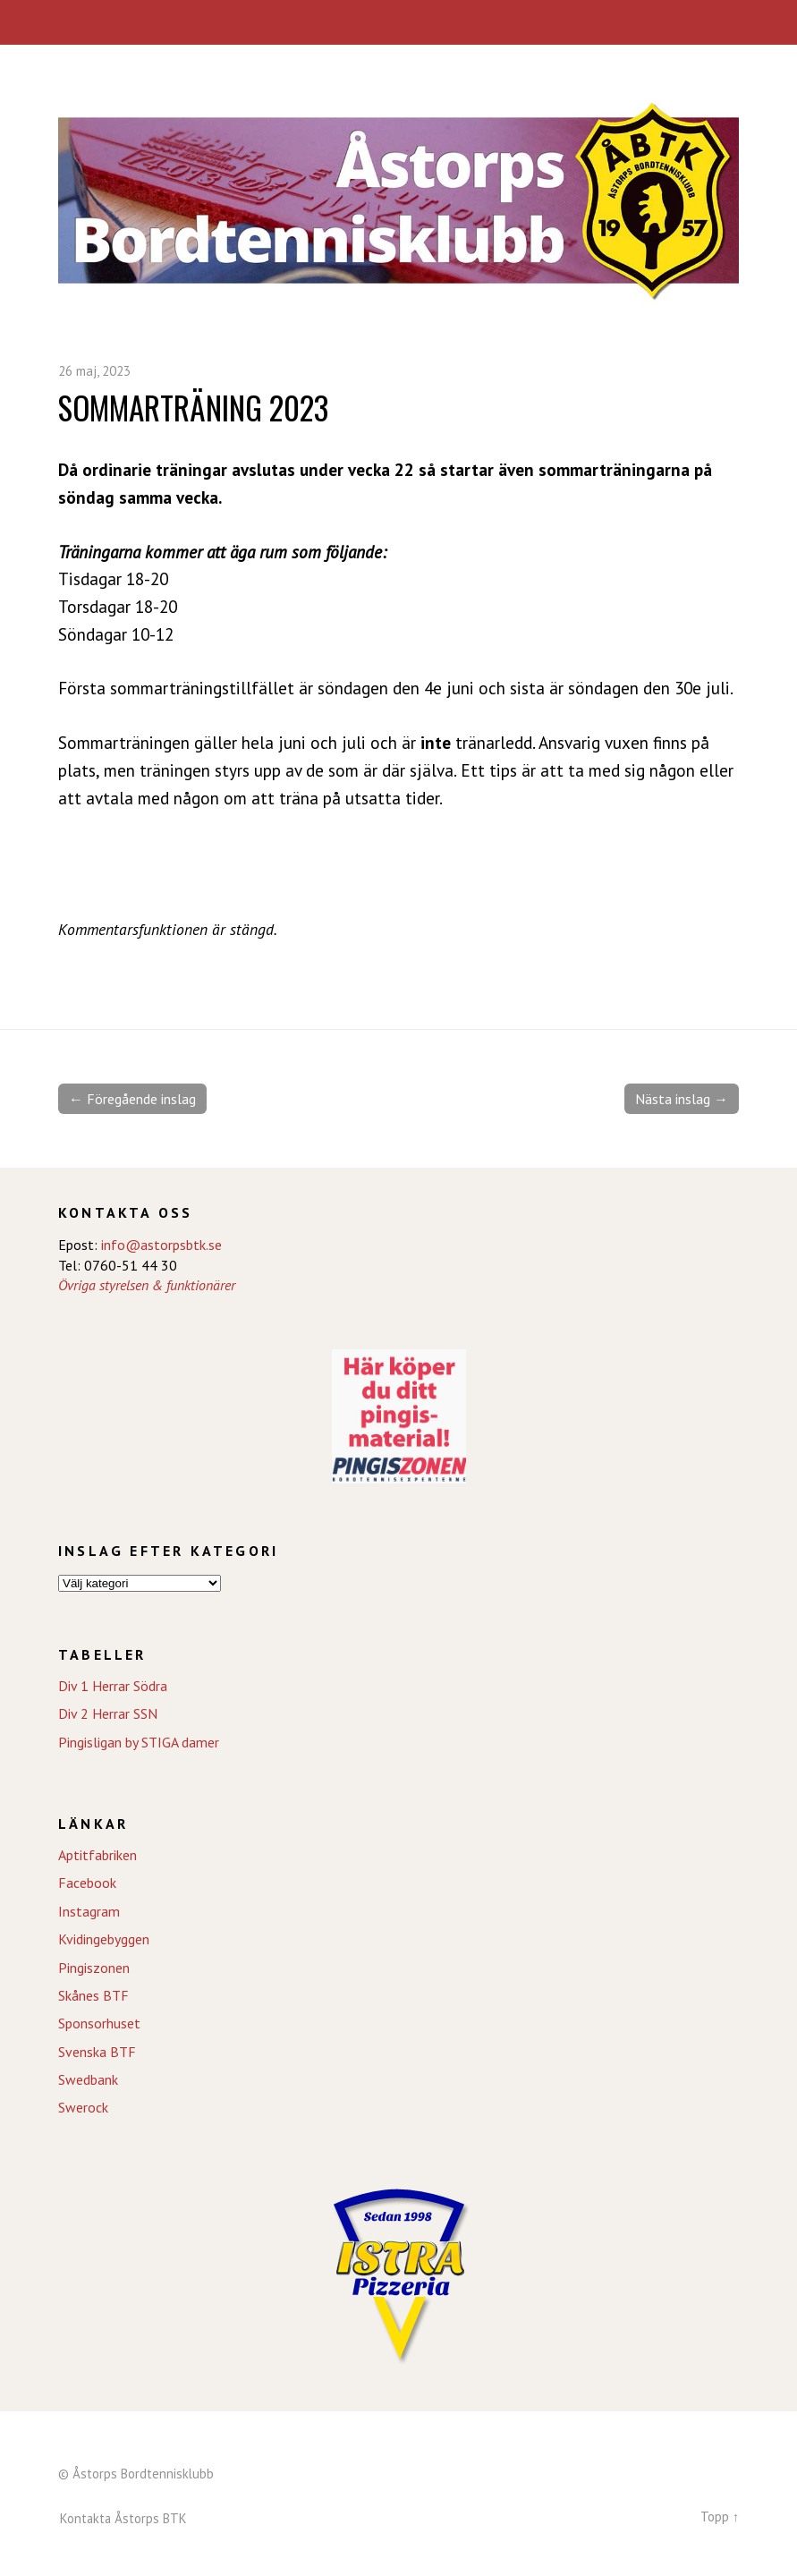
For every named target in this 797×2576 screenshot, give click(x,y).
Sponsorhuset (99, 2023)
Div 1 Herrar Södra (112, 1686)
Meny (398, 22)
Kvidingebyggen (103, 1939)
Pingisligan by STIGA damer (138, 1742)
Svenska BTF (97, 2052)
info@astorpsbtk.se (161, 1245)
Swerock (83, 2107)
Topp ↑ (719, 2516)
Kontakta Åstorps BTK (123, 2518)
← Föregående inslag (132, 1099)
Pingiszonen (94, 1968)
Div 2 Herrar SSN (107, 1713)
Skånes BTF (93, 1995)
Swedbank (88, 2079)
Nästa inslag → (681, 1099)
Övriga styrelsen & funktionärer (146, 1285)
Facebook (87, 1883)
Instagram (89, 1911)
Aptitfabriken (97, 1855)
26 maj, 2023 (94, 370)
